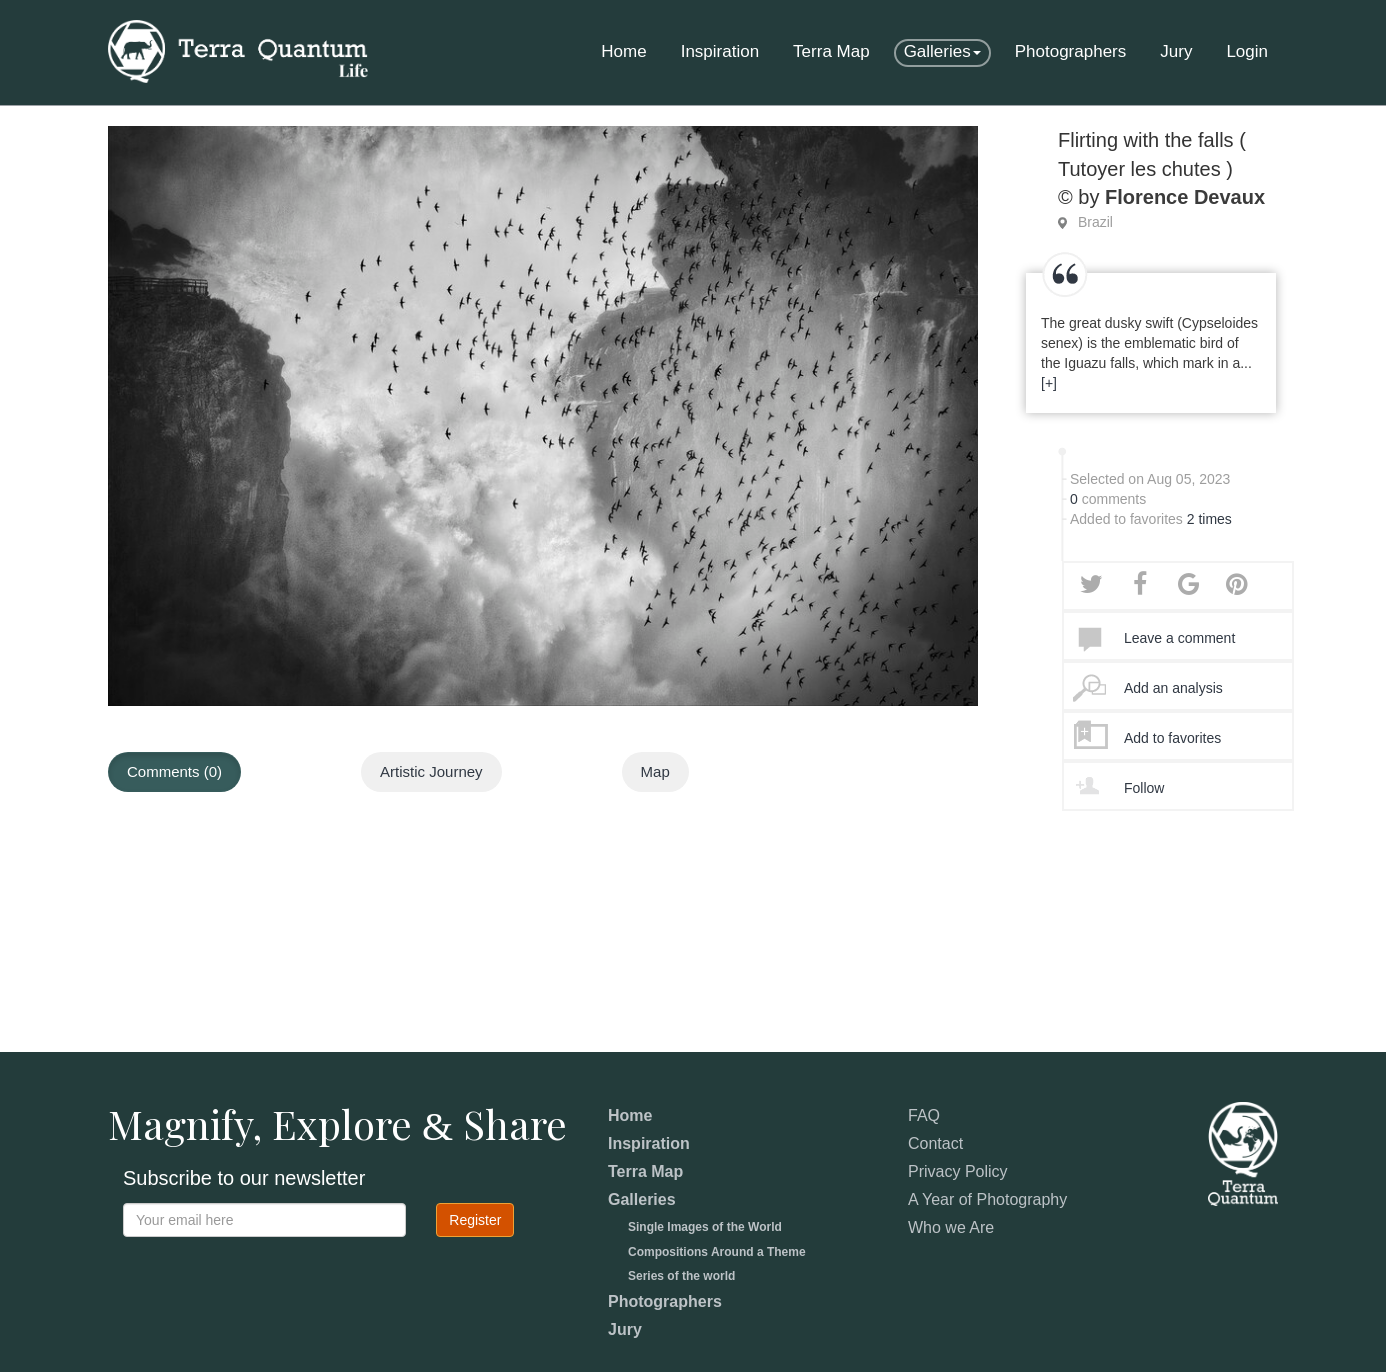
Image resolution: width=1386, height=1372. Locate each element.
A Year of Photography (987, 1199)
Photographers (1071, 51)
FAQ (924, 1115)
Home (623, 51)
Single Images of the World (705, 1227)
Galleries (942, 51)
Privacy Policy (958, 1171)
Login (1247, 51)
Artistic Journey (431, 771)
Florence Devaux (1185, 197)
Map (655, 771)
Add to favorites (1172, 738)
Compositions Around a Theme (717, 1252)
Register (475, 1220)
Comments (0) (174, 771)
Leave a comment (1179, 638)
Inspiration (720, 51)
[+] (1049, 383)
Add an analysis (1173, 688)
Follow (1144, 788)
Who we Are (951, 1227)
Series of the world (681, 1276)
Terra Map (831, 51)
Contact (935, 1143)
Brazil (1095, 222)
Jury (1176, 51)
